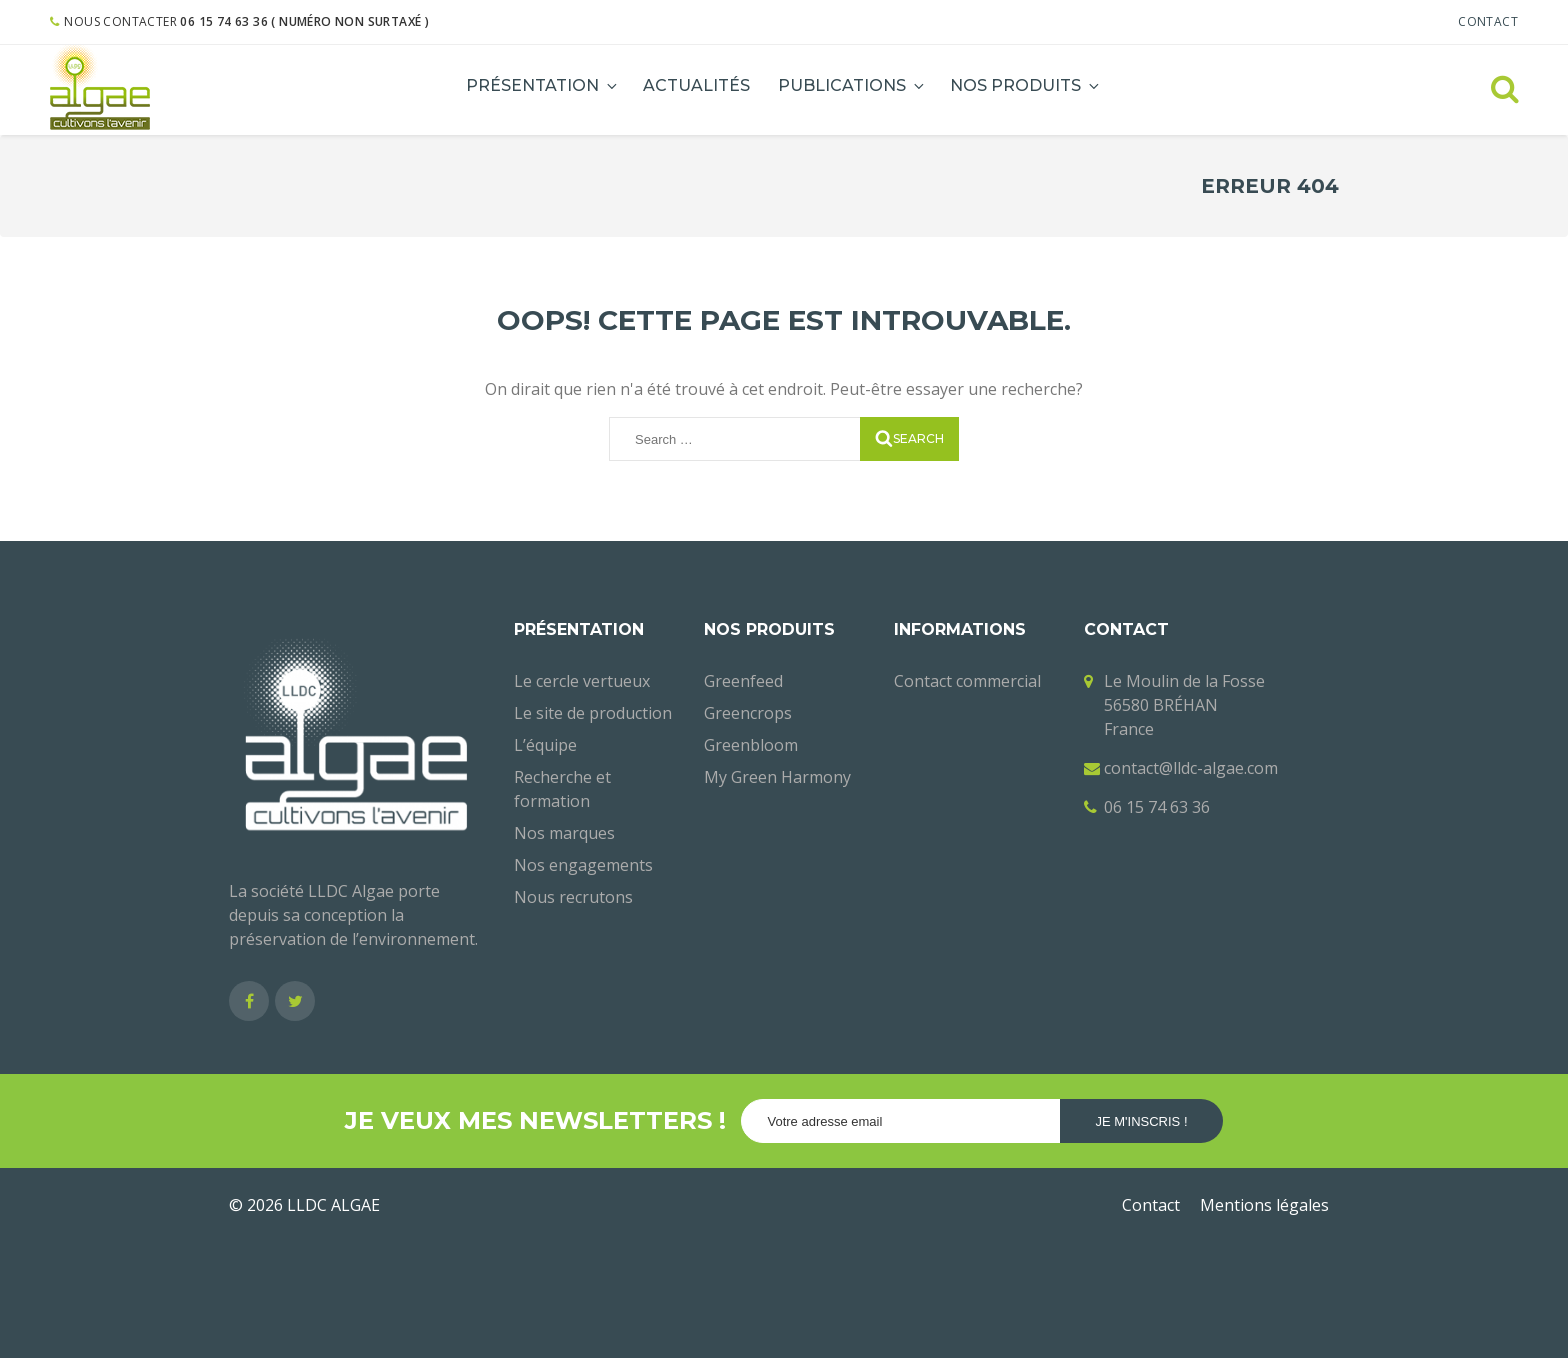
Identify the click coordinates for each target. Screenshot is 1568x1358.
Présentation (543, 85)
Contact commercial (967, 681)
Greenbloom (751, 745)
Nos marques (564, 833)
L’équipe (545, 745)
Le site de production (593, 713)
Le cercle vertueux (582, 681)
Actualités (696, 85)
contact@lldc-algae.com (1191, 768)
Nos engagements (583, 865)
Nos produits (1026, 85)
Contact (1488, 21)
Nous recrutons (573, 897)
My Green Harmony (777, 777)
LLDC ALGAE (333, 1205)
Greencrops (748, 713)
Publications (852, 85)
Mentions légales (1264, 1205)
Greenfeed (743, 681)
